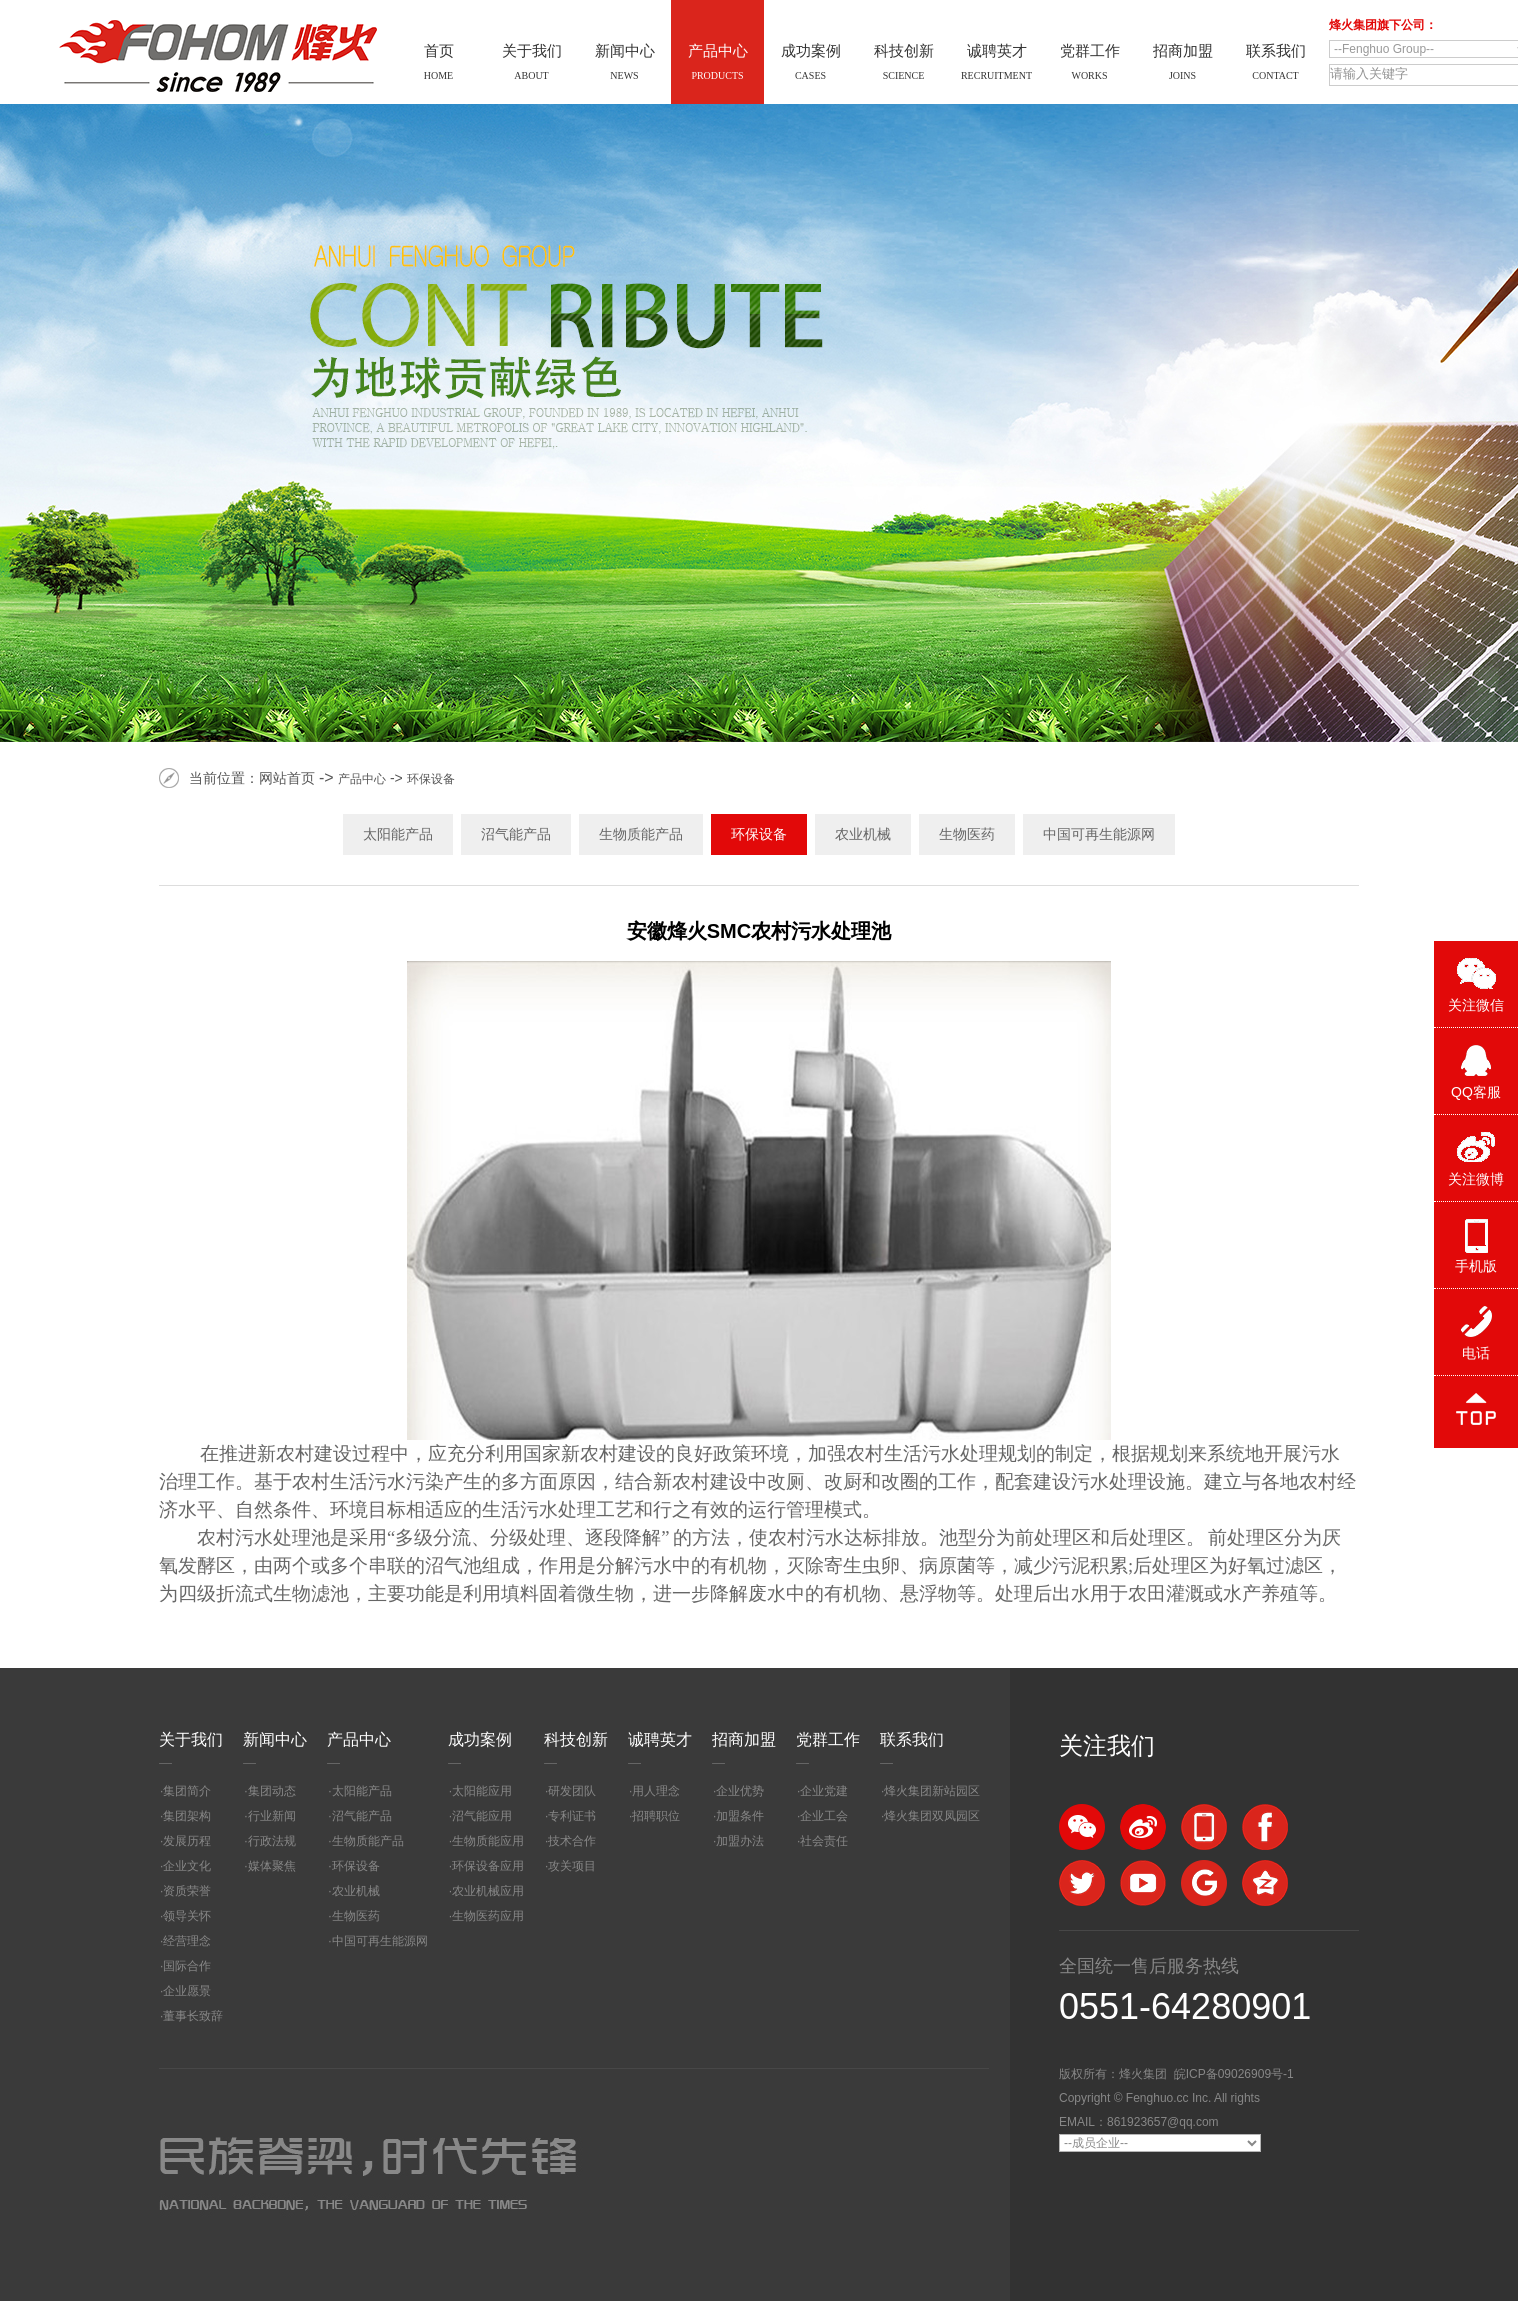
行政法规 (272, 1841)
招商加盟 (744, 1739)
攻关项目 (572, 1866)
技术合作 (572, 1841)
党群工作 (828, 1739)
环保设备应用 (488, 1866)
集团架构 (187, 1816)
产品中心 (362, 779)
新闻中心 (275, 1739)
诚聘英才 (660, 1739)
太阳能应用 (482, 1791)
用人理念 (656, 1791)
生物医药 (967, 834)
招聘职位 (656, 1816)
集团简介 (187, 1791)
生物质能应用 (488, 1841)
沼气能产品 (516, 834)
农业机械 (863, 834)
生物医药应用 (488, 1916)
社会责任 (824, 1841)
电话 (1476, 1353)
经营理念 (187, 1941)
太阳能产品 (398, 834)
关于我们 (191, 1739)
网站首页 (287, 778)
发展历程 (187, 1841)
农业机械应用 (488, 1891)
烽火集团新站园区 (932, 1791)
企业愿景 (187, 1991)
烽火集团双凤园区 (932, 1816)
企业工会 (824, 1816)
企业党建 (824, 1791)
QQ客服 (1476, 1092)
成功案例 (480, 1739)
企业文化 (187, 1866)
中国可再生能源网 (1099, 834)
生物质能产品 (641, 834)
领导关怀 (187, 1916)
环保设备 (431, 779)
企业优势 (740, 1791)
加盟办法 (740, 1841)
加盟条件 (740, 1816)
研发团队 (572, 1791)
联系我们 (912, 1739)
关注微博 (1476, 1179)
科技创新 (576, 1739)
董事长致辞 (193, 2016)
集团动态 (272, 1791)
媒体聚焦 (272, 1866)
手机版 (1476, 1266)
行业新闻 (272, 1816)
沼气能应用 (482, 1816)
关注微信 (1476, 1005)
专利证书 (572, 1816)
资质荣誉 (187, 1891)
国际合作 (187, 1966)
